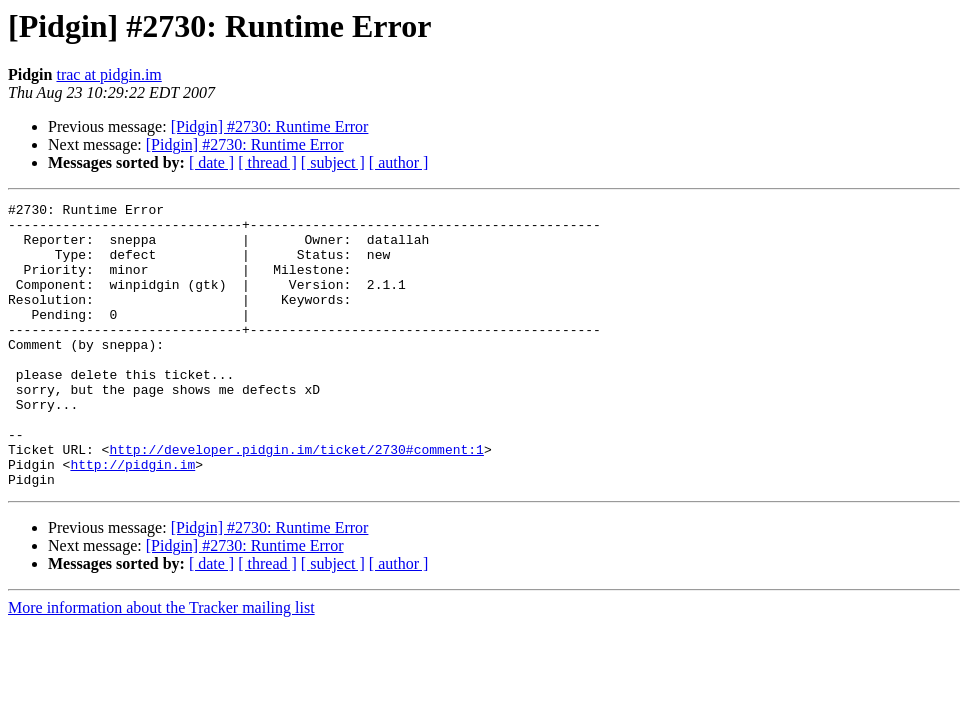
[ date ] (211, 162)
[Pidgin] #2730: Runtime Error (270, 126)
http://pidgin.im (132, 518)
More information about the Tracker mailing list (161, 664)
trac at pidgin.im (108, 74)
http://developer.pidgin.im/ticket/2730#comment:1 (296, 500)
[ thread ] (267, 162)
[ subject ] (333, 162)
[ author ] (399, 162)
